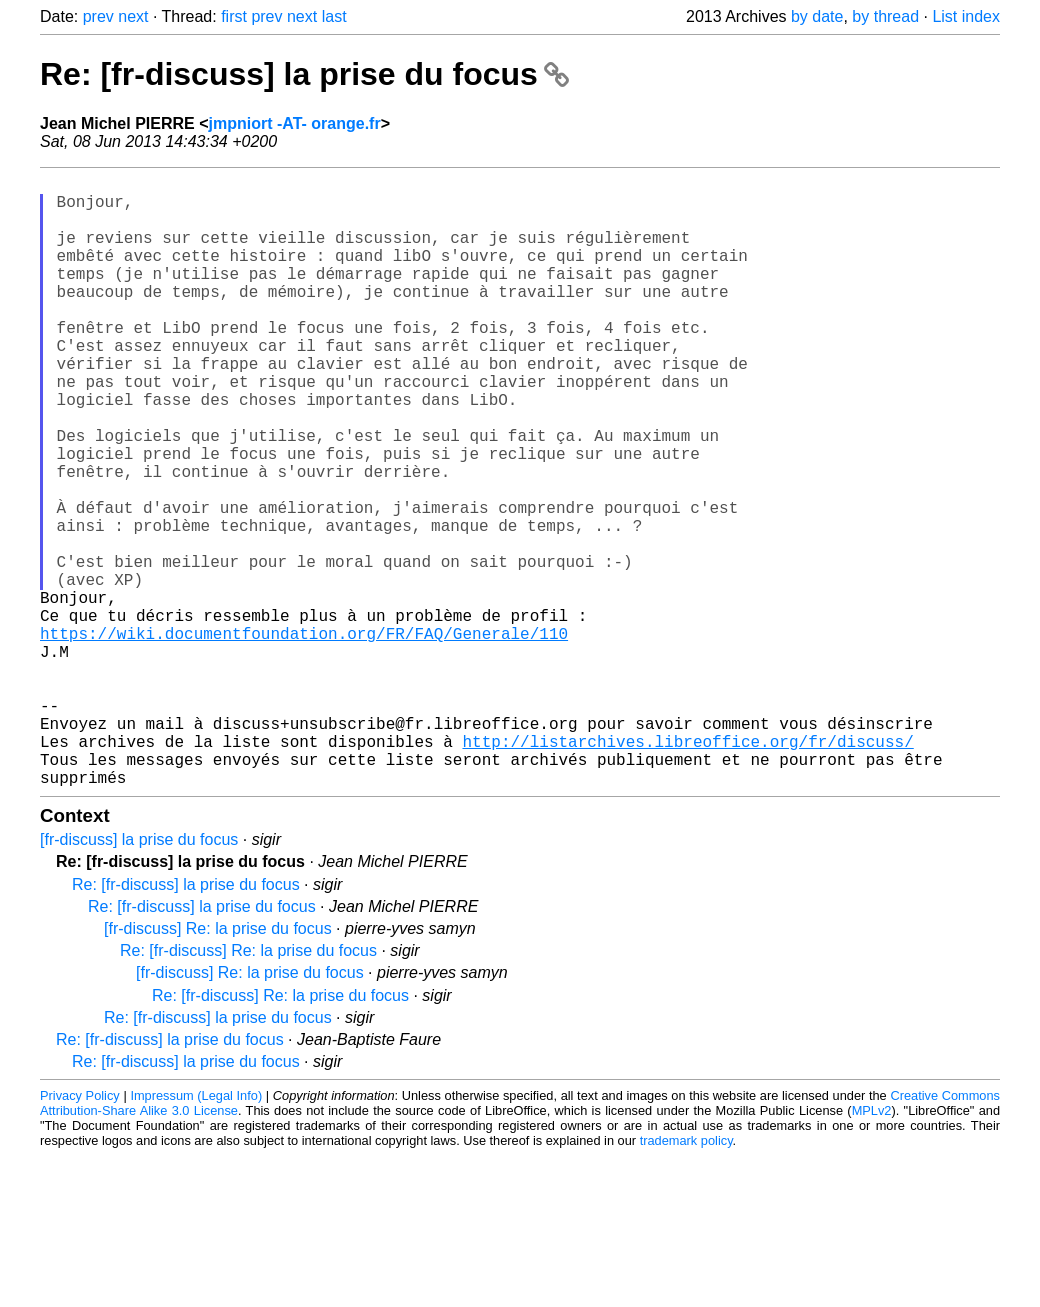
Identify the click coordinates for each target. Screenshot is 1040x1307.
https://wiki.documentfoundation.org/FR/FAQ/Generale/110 (304, 737)
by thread (885, 16)
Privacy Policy (80, 1231)
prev (98, 16)
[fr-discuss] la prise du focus (139, 975)
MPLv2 (872, 1246)
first (234, 16)
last (334, 16)
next (133, 16)
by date (817, 16)
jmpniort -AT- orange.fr (295, 123)
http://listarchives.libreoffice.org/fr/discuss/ (687, 869)
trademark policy (686, 1276)
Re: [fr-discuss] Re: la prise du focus (248, 1086)
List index (966, 16)
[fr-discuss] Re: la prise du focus (218, 1064)
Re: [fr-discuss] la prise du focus (304, 74)
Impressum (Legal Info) (196, 1231)
